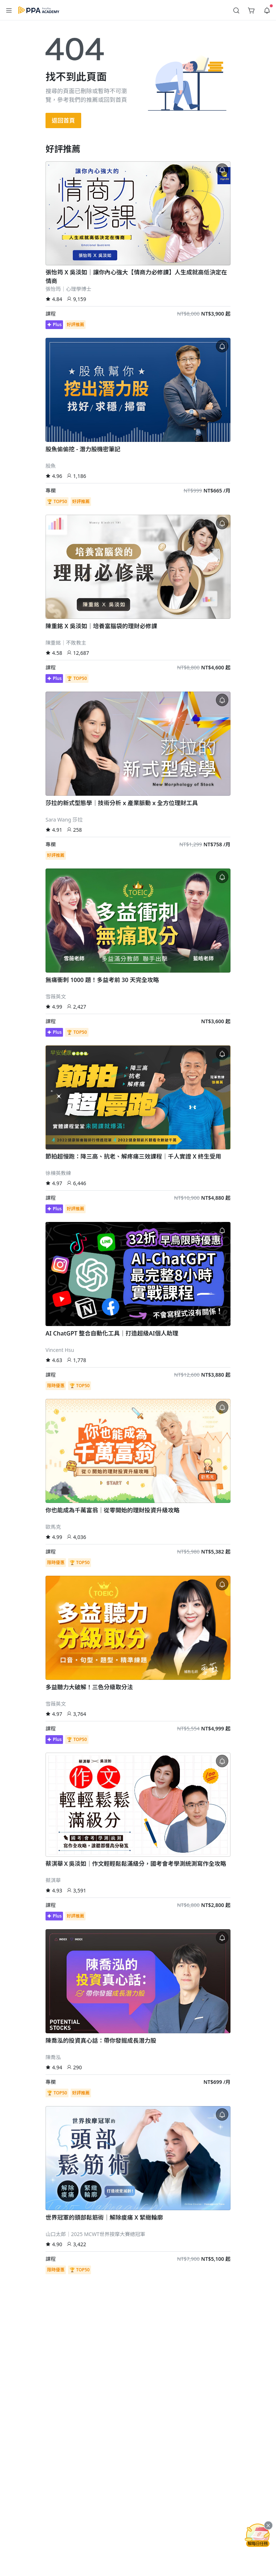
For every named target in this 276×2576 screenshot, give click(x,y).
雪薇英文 (56, 996)
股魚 (51, 465)
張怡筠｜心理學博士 (68, 288)
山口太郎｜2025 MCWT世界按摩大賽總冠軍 (95, 2234)
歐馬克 (53, 1526)
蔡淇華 (53, 1880)
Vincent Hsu (60, 1349)
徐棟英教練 (58, 1173)
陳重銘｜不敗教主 (66, 642)
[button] (9, 10)
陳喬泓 (53, 2057)
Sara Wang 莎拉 (64, 819)
